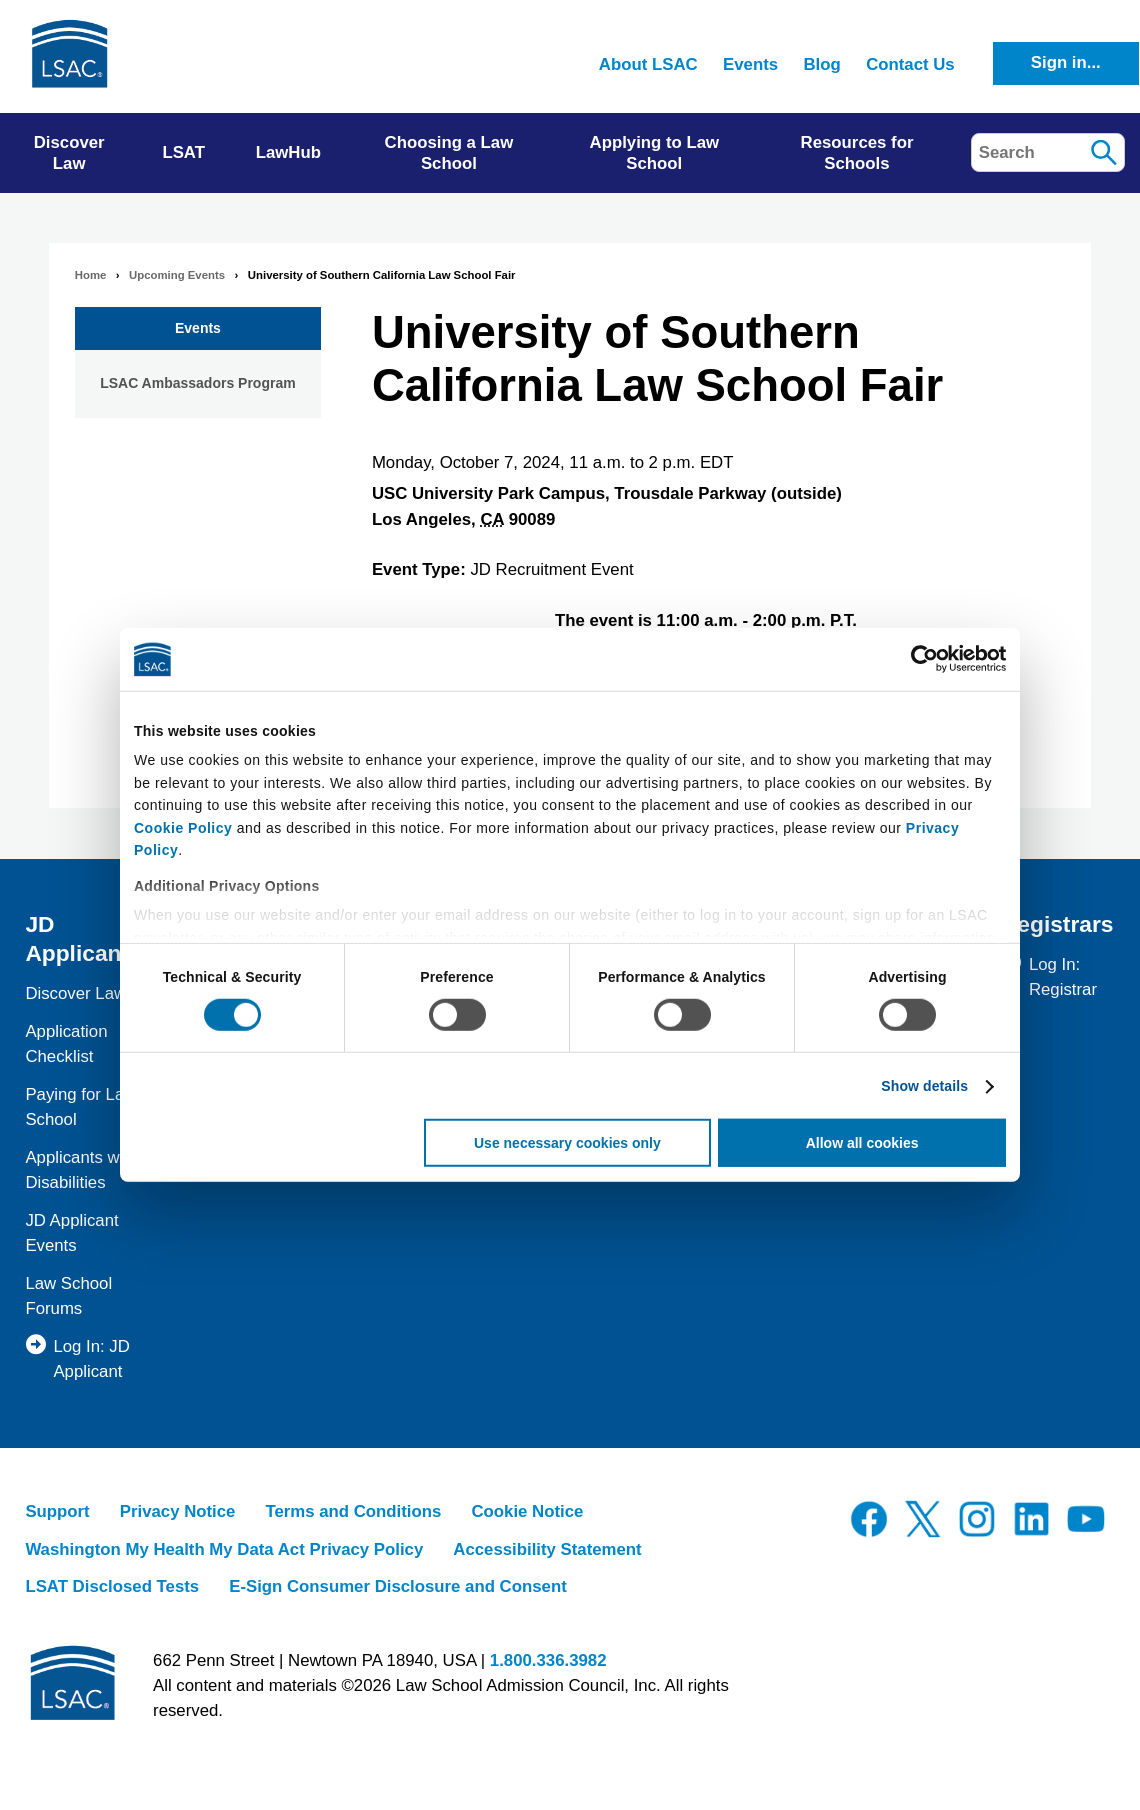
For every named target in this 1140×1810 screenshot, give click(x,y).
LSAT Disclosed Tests (112, 1586)
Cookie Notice (527, 1511)
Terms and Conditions (353, 1511)
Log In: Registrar (1063, 977)
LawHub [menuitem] (288, 152)
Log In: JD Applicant (91, 1359)
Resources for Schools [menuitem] (857, 153)
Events (198, 328)
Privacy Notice (178, 1511)
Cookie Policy (183, 827)
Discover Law (75, 993)
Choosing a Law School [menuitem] (449, 153)
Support (57, 1511)
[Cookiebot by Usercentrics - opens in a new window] (918, 659)
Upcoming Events (177, 275)
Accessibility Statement (547, 1549)
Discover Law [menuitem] (69, 153)
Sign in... (1066, 62)
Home (91, 275)
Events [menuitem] (750, 64)
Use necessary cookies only (567, 1143)
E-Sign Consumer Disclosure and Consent (398, 1586)
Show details (924, 1086)
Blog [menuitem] (821, 64)
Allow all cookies (862, 1143)
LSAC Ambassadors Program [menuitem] (198, 383)
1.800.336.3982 (548, 1660)
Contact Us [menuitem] (910, 64)
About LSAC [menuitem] (648, 64)
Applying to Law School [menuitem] (655, 153)
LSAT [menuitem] (183, 152)
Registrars (1057, 924)
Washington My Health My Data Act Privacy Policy (224, 1549)
